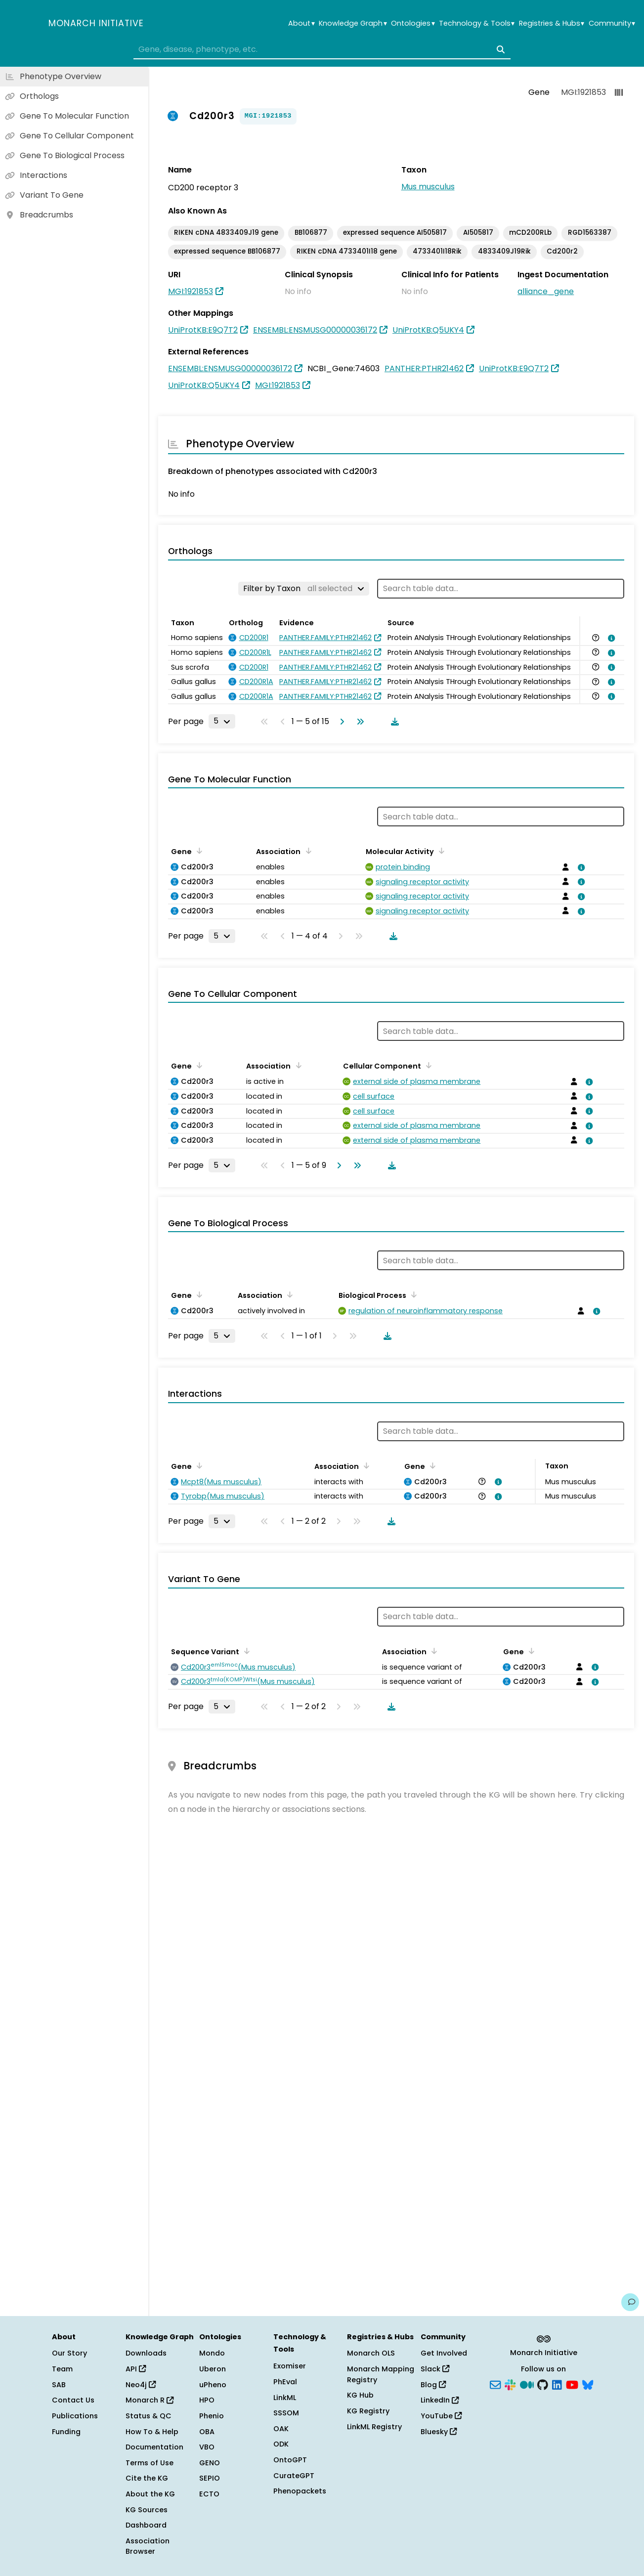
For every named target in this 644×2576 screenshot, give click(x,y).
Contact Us (73, 2400)
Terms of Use (149, 2463)
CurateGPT (293, 2476)
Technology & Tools (477, 23)
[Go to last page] (358, 721)
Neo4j (141, 2385)
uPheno (212, 2385)
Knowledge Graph (352, 23)
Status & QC (149, 2416)
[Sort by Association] (306, 851)
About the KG (150, 2494)
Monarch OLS (371, 2353)
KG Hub (360, 2395)
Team (62, 2369)
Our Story (69, 2353)
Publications (75, 2416)
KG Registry (368, 2411)
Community (612, 23)
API (136, 2369)
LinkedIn (440, 2400)
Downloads (146, 2353)
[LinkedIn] (557, 2384)
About (301, 23)
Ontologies (412, 23)
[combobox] (322, 49)
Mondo (212, 2353)
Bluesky (439, 2432)
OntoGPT (290, 2460)
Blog (433, 2385)
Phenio (211, 2416)
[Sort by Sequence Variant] (245, 1651)
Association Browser (148, 2546)
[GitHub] (542, 2384)
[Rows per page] (222, 721)
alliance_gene (545, 291)
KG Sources (147, 2510)
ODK (281, 2444)
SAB (59, 2385)
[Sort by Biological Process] (412, 1294)
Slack (435, 2369)
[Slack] (510, 2384)
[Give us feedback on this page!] (630, 2302)
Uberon (212, 2369)
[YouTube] (572, 2384)
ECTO (209, 2494)
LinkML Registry (374, 2427)
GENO (209, 2463)
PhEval (285, 2382)
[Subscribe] (495, 2384)
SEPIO (209, 2478)
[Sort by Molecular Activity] (440, 851)
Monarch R (149, 2400)
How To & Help (152, 2432)
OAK (281, 2429)
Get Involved (444, 2353)
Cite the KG (147, 2478)
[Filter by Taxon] (303, 589)
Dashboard (146, 2525)
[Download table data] (393, 721)
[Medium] (527, 2384)
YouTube (441, 2416)
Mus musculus (428, 186)
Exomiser (289, 2366)
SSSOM (286, 2413)
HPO (207, 2400)
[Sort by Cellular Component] (427, 1065)
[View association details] (610, 638)
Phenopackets (299, 2491)
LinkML (284, 2398)
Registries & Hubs (551, 23)
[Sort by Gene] (198, 851)
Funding (66, 2432)
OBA (207, 2432)
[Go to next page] (340, 721)
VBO (207, 2447)
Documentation (154, 2447)
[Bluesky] (587, 2384)
